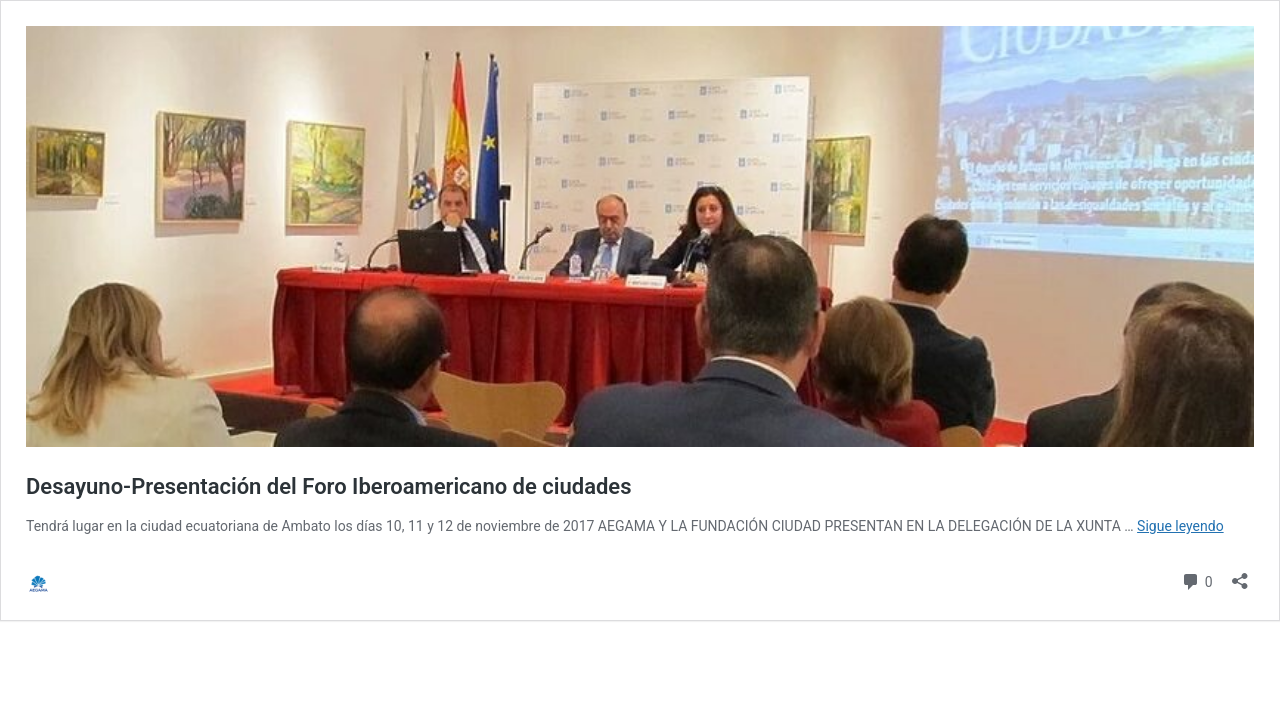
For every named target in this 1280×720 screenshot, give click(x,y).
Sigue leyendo (1180, 526)
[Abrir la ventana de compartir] (1240, 574)
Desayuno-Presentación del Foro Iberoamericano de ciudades (329, 486)
